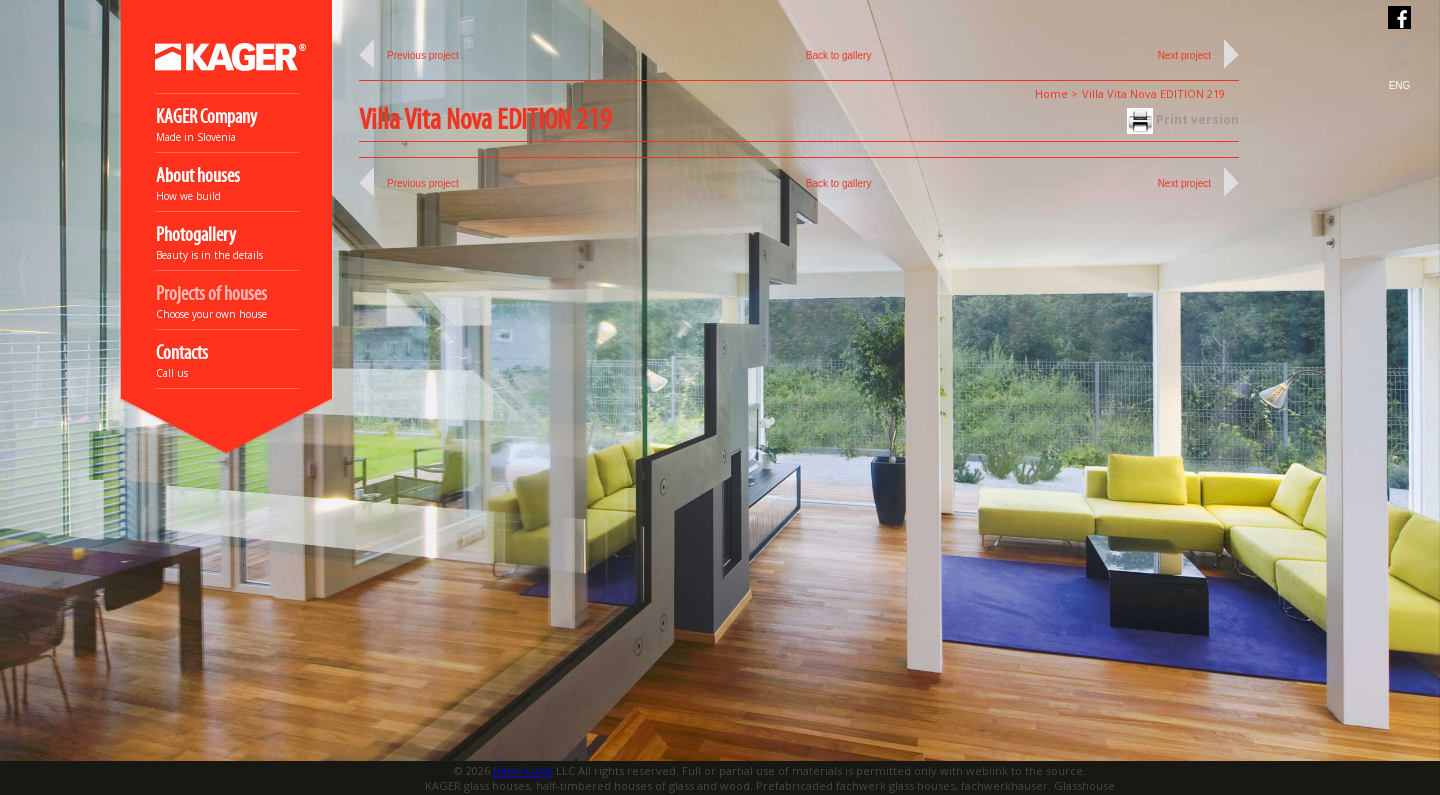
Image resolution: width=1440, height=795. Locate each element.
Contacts (182, 353)
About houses (198, 176)
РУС (1399, 65)
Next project (1184, 55)
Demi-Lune (523, 770)
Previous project (423, 55)
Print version (1183, 119)
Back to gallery (839, 55)
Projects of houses (211, 294)
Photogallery (196, 235)
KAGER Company (206, 117)
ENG (1400, 85)
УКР (1399, 45)
